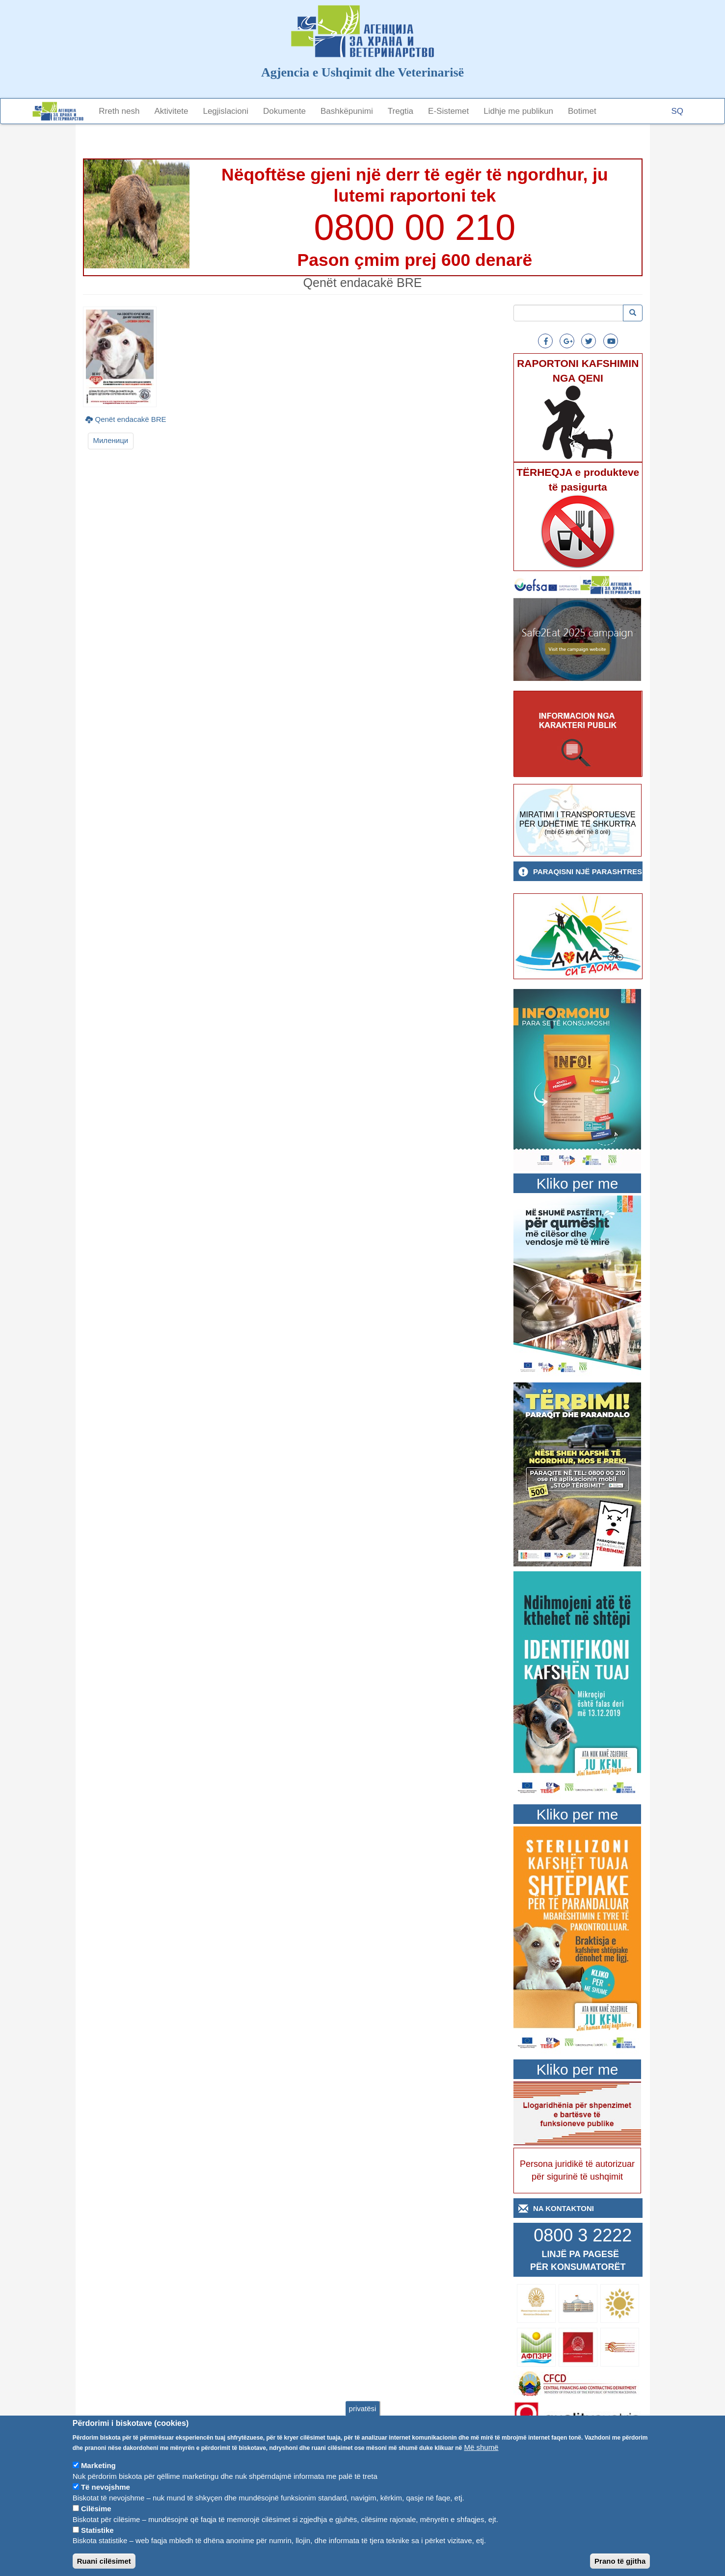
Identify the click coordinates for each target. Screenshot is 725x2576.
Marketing (98, 2480)
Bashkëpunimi (347, 111)
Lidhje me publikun (518, 111)
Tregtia (400, 111)
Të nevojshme (105, 2502)
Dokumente (284, 111)
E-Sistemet (448, 111)
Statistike (97, 2545)
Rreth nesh (119, 111)
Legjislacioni (225, 111)
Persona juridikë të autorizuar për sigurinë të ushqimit (577, 2170)
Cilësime (96, 2524)
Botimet (582, 111)
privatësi (362, 2423)
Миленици (111, 440)
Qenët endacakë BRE (130, 419)
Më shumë (481, 2462)
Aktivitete (171, 111)
